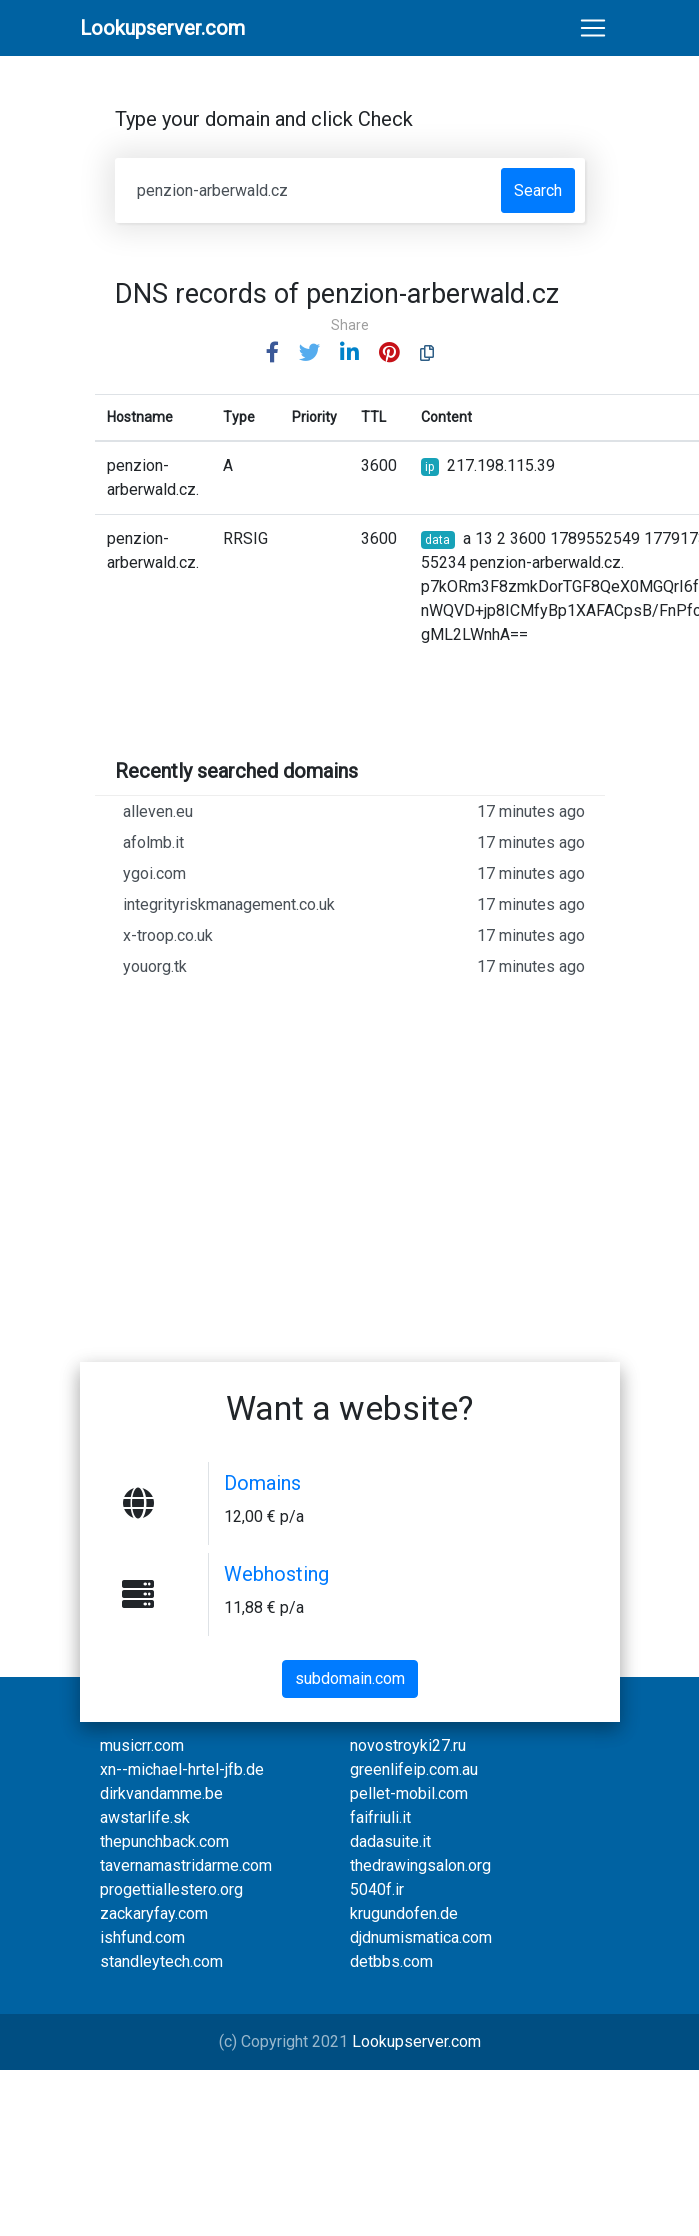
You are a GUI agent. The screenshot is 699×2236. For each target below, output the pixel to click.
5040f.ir (377, 1889)
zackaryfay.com (154, 1913)
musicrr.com (142, 1745)
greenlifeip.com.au (414, 1769)
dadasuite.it (390, 1841)
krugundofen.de (404, 1913)
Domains (262, 1483)
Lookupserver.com (416, 2041)
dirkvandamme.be (161, 1793)
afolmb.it (354, 843)
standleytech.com (161, 1961)
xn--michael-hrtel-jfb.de (182, 1769)
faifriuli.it (380, 1817)
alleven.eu (354, 812)
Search (538, 190)
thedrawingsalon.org (420, 1865)
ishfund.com (142, 1937)
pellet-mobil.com (409, 1793)
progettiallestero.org (171, 1889)
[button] (272, 353)
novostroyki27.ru (408, 1745)
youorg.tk (354, 967)
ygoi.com (354, 874)
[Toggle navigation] (593, 28)
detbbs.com (391, 1961)
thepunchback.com (164, 1841)
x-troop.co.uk (354, 936)
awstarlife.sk (145, 1817)
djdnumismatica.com (421, 1937)
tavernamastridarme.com (186, 1865)
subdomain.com (350, 1678)
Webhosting (276, 1574)
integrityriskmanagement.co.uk (354, 905)
